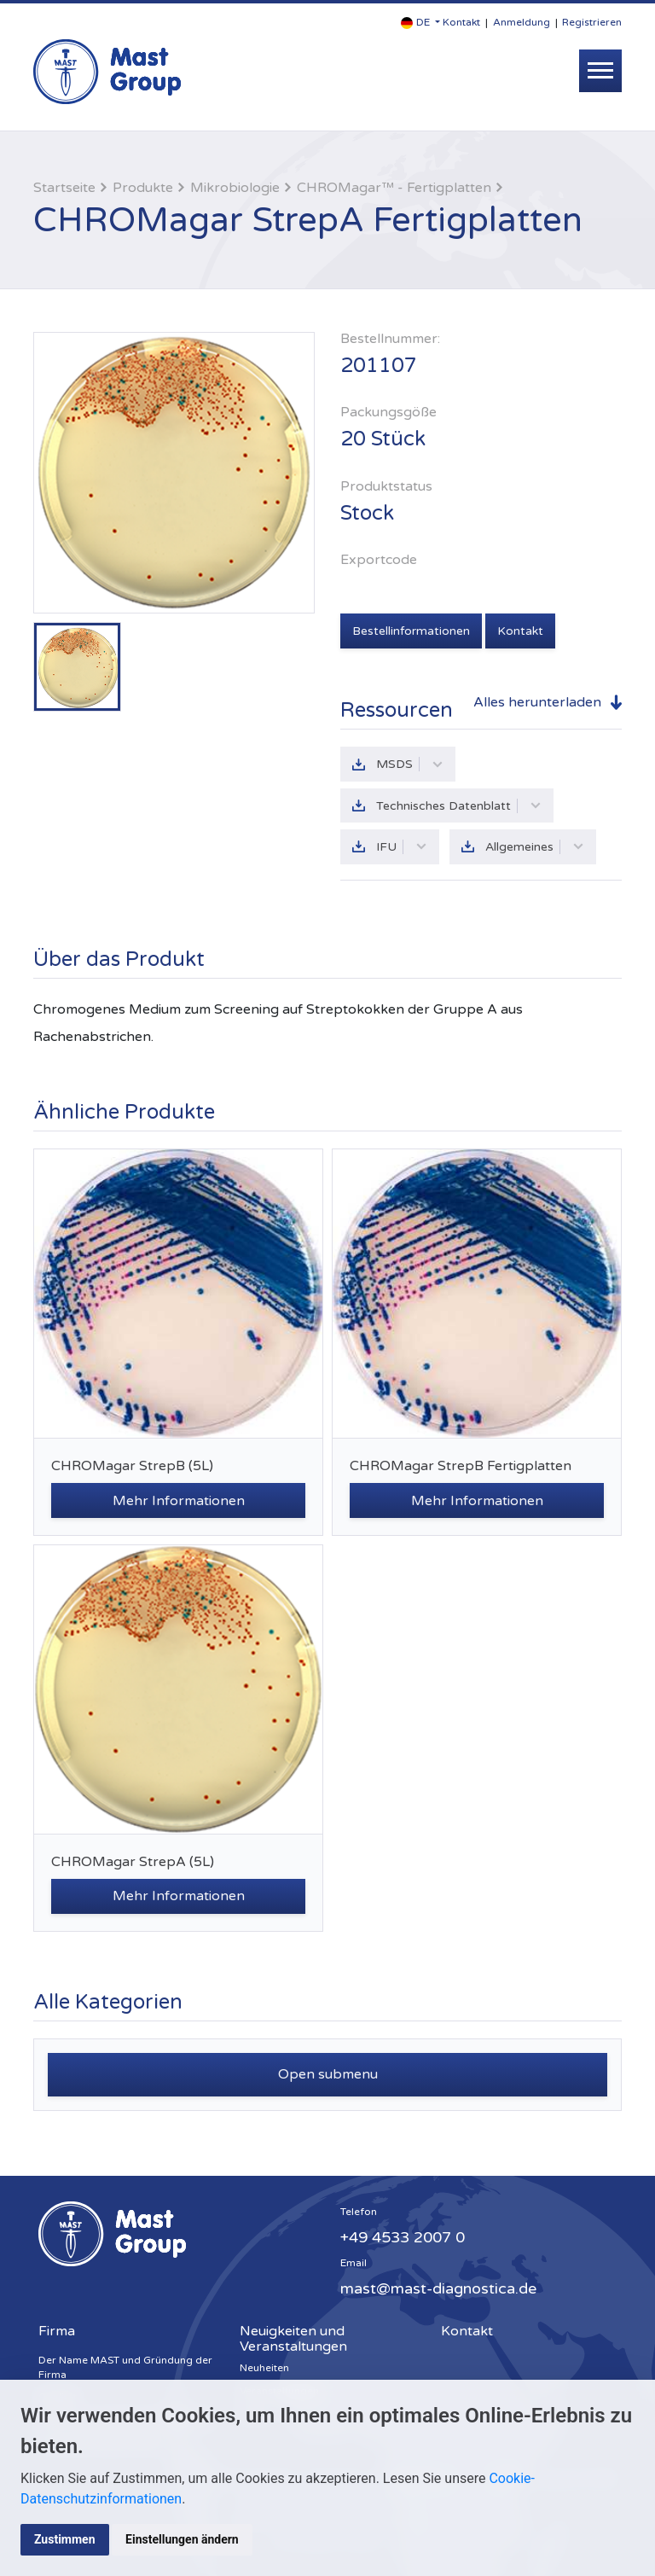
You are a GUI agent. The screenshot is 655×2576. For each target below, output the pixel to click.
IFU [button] (401, 847)
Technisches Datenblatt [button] (459, 806)
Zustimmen (65, 2539)
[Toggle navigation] (600, 70)
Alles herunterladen (537, 701)
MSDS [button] (409, 763)
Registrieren (592, 22)
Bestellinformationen (411, 630)
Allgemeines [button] (535, 847)
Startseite (64, 187)
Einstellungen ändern (183, 2539)
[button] (420, 22)
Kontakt (461, 22)
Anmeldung (521, 22)
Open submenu (328, 2076)
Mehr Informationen (179, 1502)
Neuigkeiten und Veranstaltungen (293, 2339)
